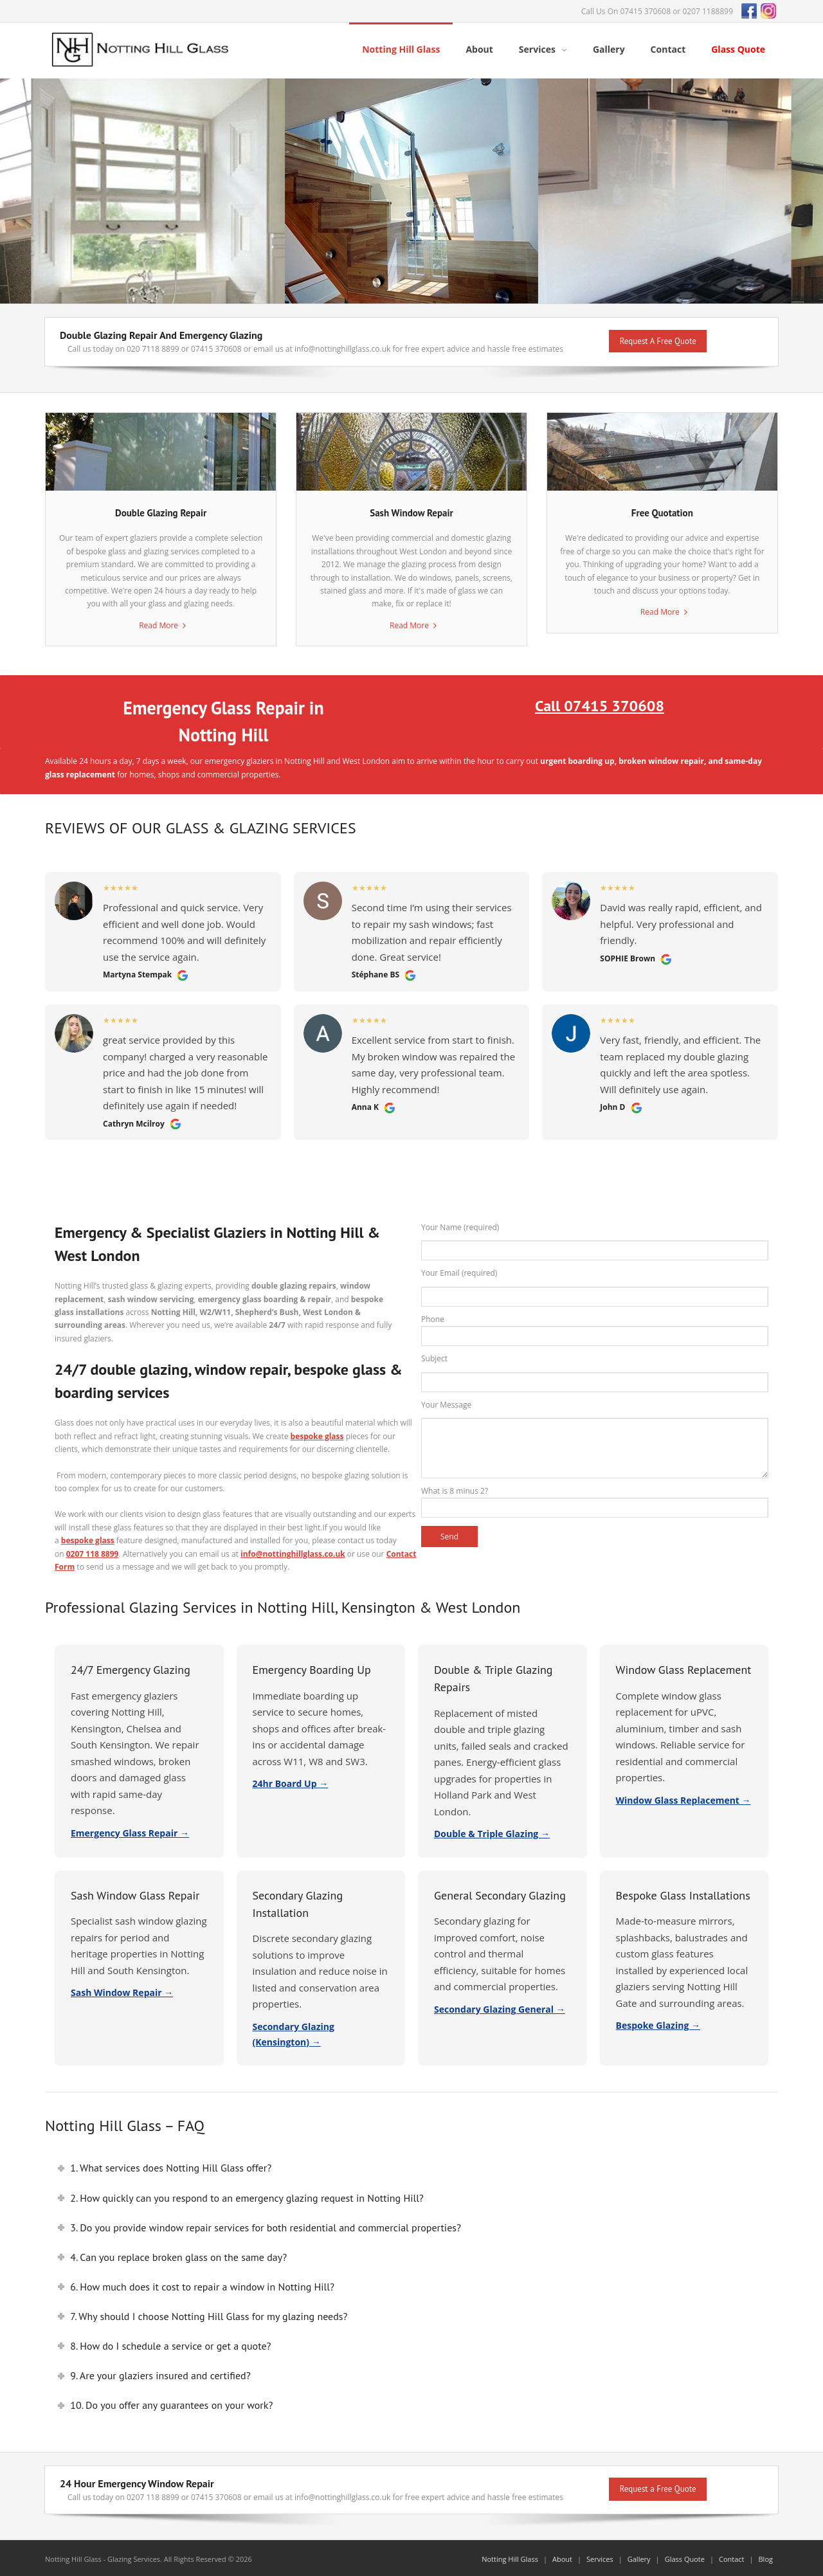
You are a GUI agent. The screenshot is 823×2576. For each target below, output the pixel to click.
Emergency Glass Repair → (130, 1830)
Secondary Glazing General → (499, 2006)
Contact (732, 2557)
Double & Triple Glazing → (492, 1832)
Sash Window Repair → (122, 1990)
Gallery (639, 2557)
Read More (158, 622)
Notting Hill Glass (510, 2557)
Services (599, 2557)
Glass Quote (685, 2557)
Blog (766, 2557)
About (562, 2557)
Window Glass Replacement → (683, 1797)
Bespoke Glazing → (658, 2023)
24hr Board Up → (291, 1781)
